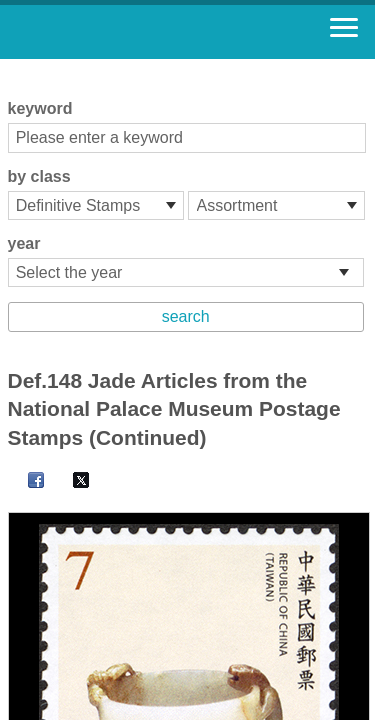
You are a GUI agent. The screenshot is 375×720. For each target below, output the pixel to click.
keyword (40, 108)
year (24, 243)
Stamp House (125, 32)
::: (14, 67)
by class (39, 176)
